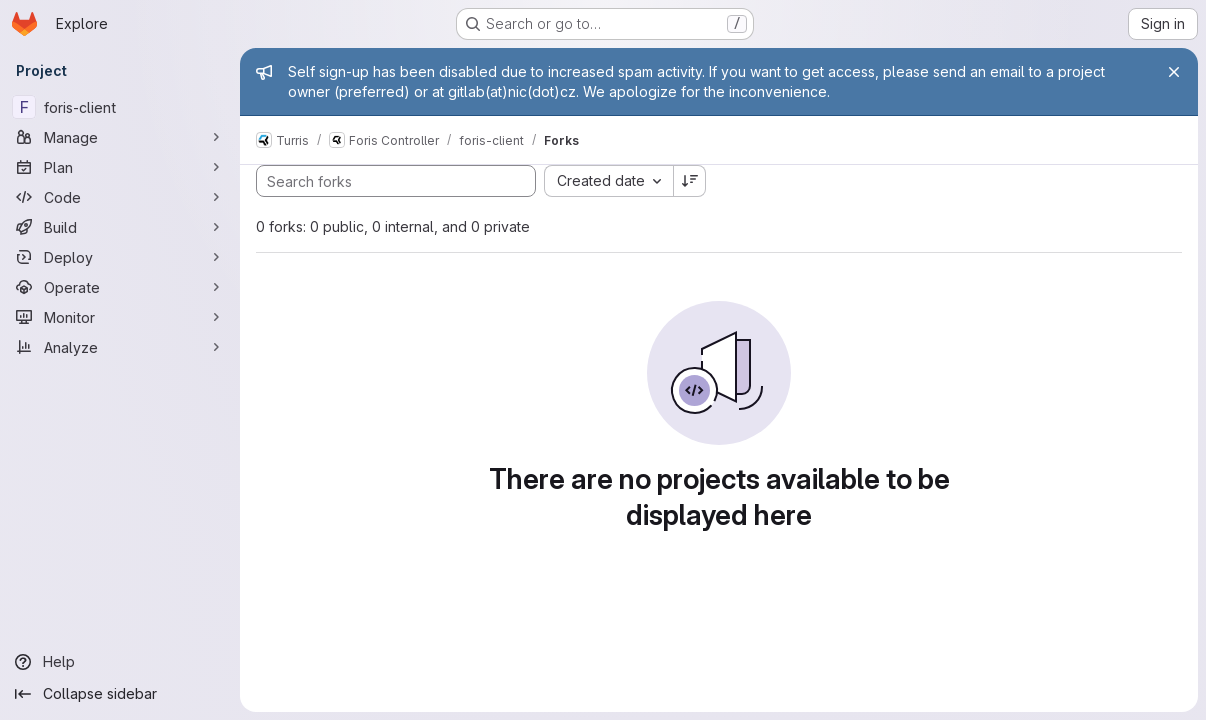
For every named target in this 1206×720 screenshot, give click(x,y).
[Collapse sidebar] (120, 694)
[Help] (120, 662)
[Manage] (120, 137)
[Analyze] (120, 347)
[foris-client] (120, 107)
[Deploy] (120, 257)
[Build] (120, 227)
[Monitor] (120, 317)
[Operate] (120, 287)
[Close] (1174, 72)
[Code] (120, 197)
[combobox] (608, 181)
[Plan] (120, 167)
